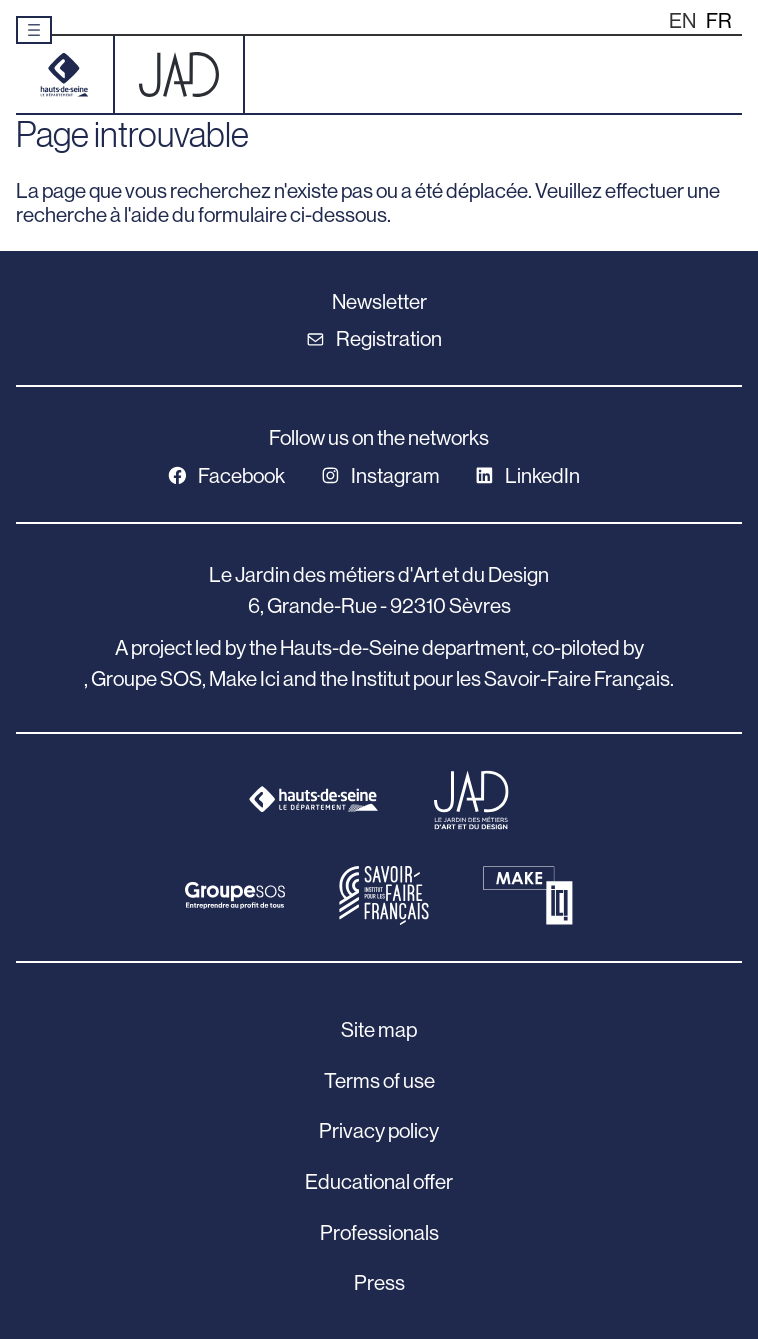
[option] (719, 21)
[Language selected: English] (705, 20)
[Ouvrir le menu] (34, 30)
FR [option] (719, 21)
